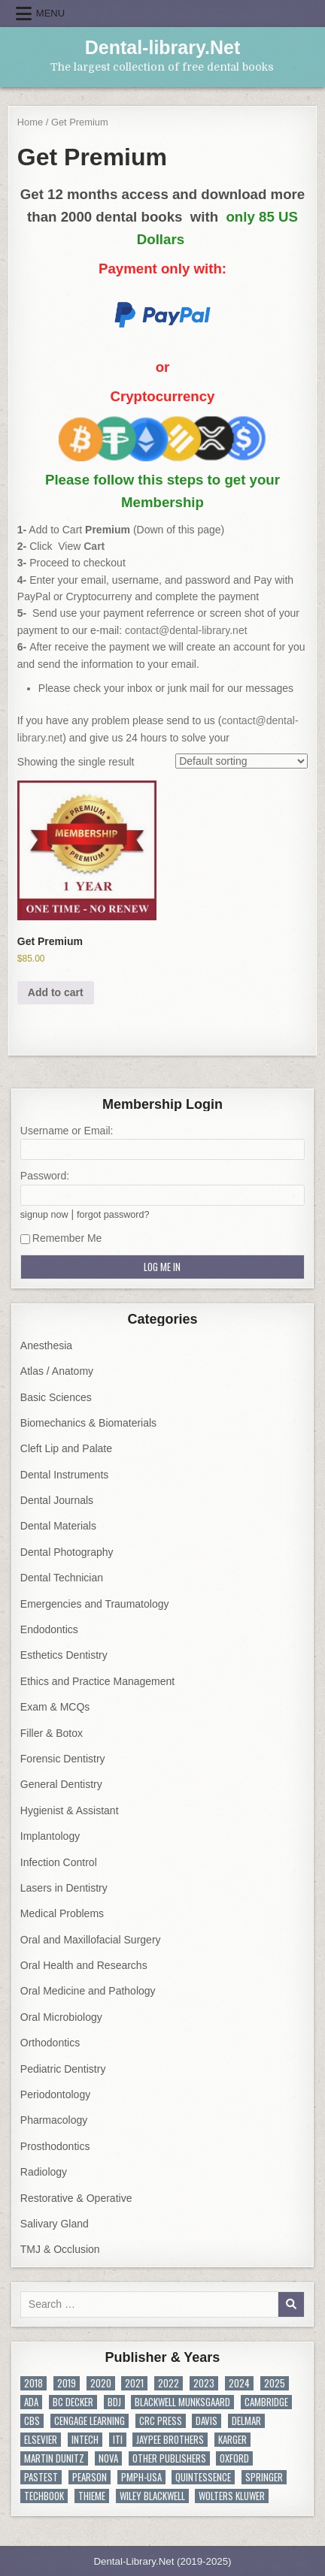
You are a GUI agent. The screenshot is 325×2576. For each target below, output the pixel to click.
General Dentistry (61, 1784)
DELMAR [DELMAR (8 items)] (246, 2421)
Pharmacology (54, 2120)
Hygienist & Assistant (69, 1810)
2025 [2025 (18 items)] (274, 2383)
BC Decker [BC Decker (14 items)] (73, 2402)
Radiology (43, 2172)
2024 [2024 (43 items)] (239, 2383)
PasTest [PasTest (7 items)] (41, 2477)
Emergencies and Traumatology (94, 1604)
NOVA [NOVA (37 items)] (108, 2458)
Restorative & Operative (76, 2198)
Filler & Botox (51, 1733)
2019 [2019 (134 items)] (66, 2383)
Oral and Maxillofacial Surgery (90, 1940)
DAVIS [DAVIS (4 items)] (206, 2421)
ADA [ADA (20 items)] (31, 2402)
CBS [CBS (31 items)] (32, 2421)
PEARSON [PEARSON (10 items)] (89, 2477)
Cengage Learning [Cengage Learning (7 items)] (89, 2421)
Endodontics (49, 1629)
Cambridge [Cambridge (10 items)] (266, 2402)
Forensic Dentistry (62, 1759)
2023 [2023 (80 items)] (203, 2383)
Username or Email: (67, 1131)
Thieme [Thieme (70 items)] (91, 2496)
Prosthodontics (55, 2146)
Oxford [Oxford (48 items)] (234, 2458)
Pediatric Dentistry (63, 2069)
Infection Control (58, 1862)
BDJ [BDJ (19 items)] (114, 2402)
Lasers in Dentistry (64, 1888)
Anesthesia (46, 1345)
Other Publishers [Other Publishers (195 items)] (169, 2458)
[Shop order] (241, 761)
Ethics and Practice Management (97, 1681)
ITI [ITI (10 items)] (118, 2440)
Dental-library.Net (163, 47)
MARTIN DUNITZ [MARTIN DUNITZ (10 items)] (54, 2458)
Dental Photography (67, 1552)
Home (30, 122)
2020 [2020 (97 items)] (100, 2383)
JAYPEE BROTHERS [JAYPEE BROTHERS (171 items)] (170, 2440)
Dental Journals (56, 1500)
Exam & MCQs (55, 1707)
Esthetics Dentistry (64, 1655)
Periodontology (55, 2094)
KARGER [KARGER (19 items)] (232, 2440)
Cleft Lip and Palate (66, 1448)
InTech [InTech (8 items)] (85, 2440)
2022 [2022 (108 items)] (168, 2383)
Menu (50, 13)
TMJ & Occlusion (60, 2249)
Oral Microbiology (61, 2017)
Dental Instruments (64, 1475)
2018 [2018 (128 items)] (33, 2383)
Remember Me (61, 1238)
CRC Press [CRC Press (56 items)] (160, 2421)
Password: (44, 1176)
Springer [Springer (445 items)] (264, 2477)
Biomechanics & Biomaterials (88, 1423)
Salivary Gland (54, 2224)
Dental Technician (61, 1578)
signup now (44, 1214)
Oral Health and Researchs (83, 1965)
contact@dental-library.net (186, 630)
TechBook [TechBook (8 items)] (44, 2496)
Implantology (50, 1836)
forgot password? (113, 1214)
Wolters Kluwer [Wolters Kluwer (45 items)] (232, 2496)
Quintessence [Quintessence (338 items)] (203, 2477)
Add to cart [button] (56, 992)
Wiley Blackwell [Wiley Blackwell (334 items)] (152, 2496)
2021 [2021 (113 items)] (134, 2383)
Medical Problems (62, 1913)
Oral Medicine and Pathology (88, 1991)
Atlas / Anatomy (56, 1371)
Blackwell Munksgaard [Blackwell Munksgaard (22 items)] (182, 2402)
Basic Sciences (56, 1397)
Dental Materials (58, 1526)
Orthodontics (50, 2043)
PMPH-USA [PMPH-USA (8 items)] (141, 2477)
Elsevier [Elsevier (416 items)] (40, 2440)
